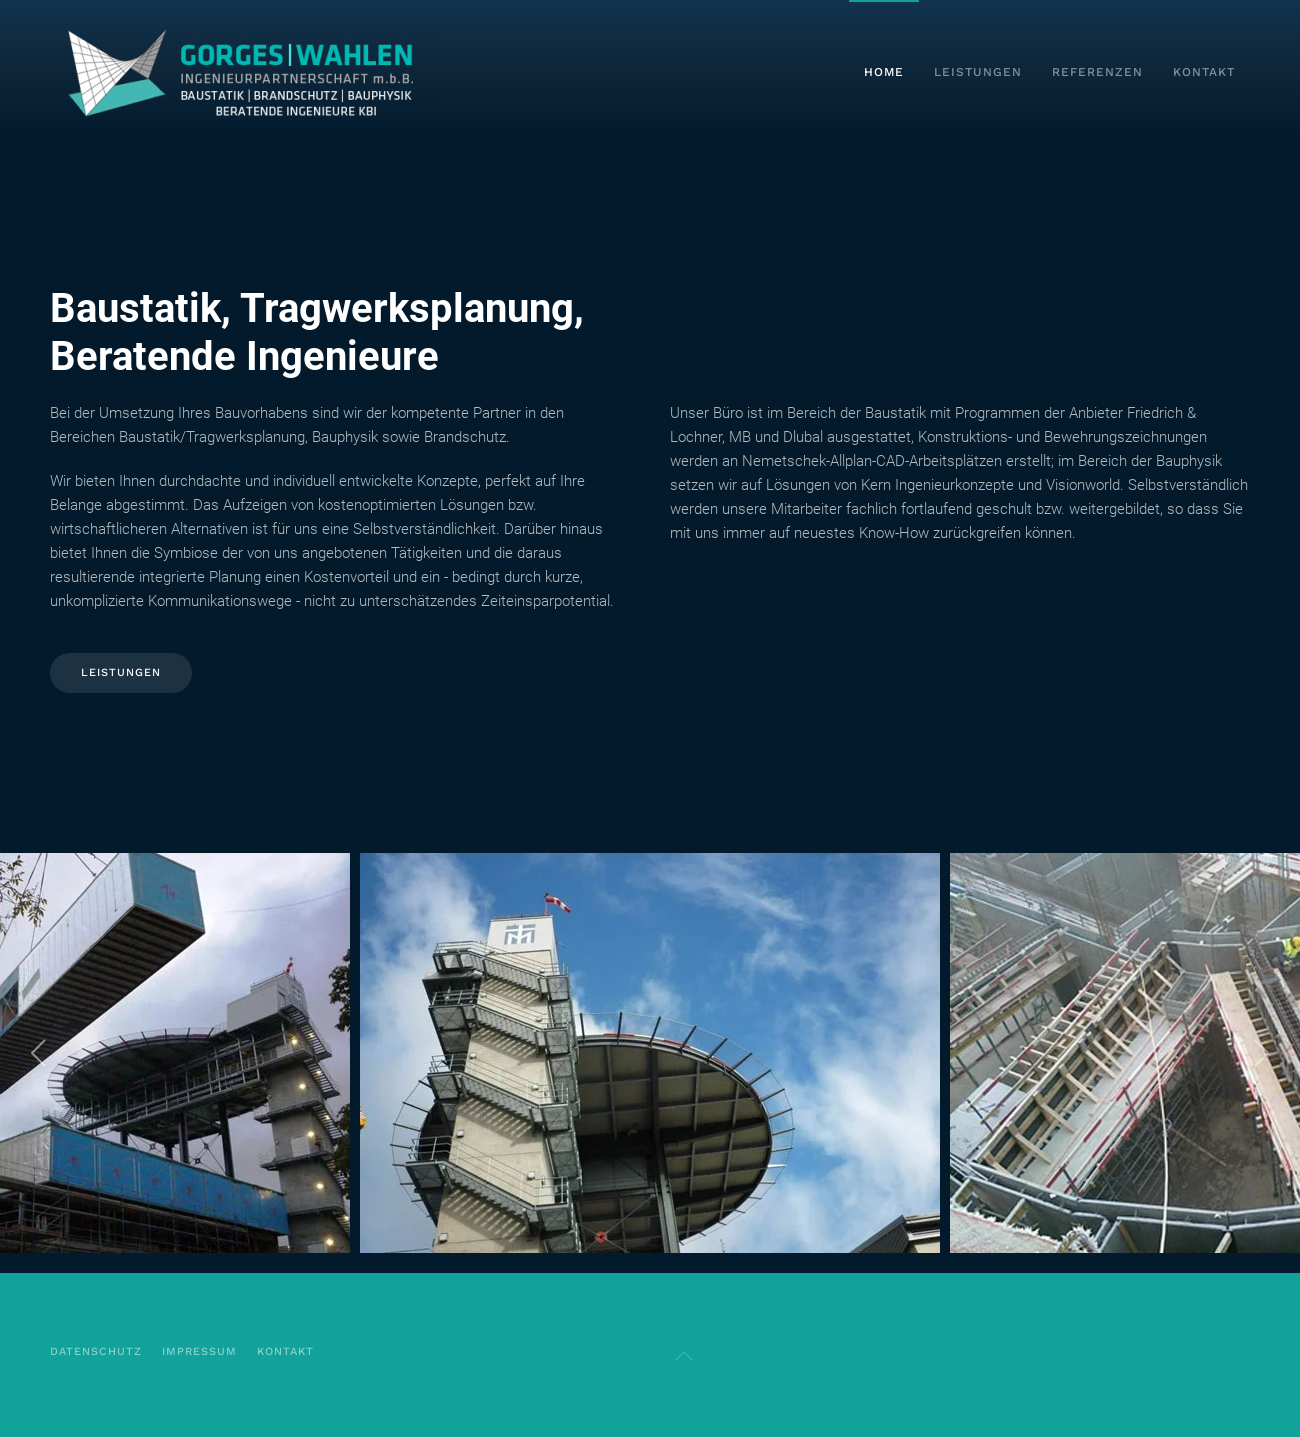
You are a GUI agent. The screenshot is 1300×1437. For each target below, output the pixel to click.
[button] (38, 1053)
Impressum (199, 1351)
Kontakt (1204, 72)
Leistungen (978, 72)
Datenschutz (96, 1351)
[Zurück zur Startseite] (253, 72)
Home (884, 72)
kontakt (285, 1351)
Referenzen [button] (1097, 72)
